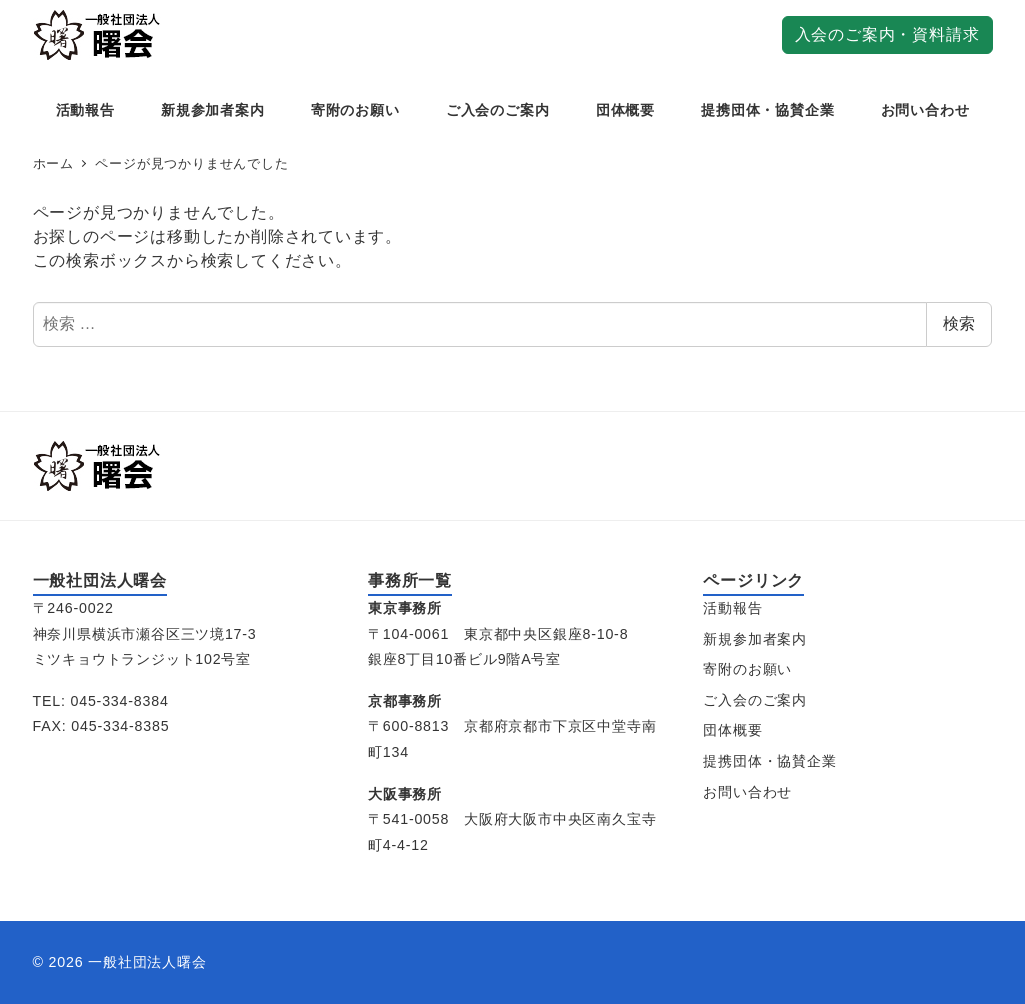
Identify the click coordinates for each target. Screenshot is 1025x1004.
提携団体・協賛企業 (769, 761)
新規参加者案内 (755, 639)
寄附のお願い (747, 669)
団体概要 (732, 730)
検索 (959, 323)
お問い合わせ (747, 792)
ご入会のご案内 (755, 700)
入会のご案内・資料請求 (887, 34)
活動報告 (732, 608)
